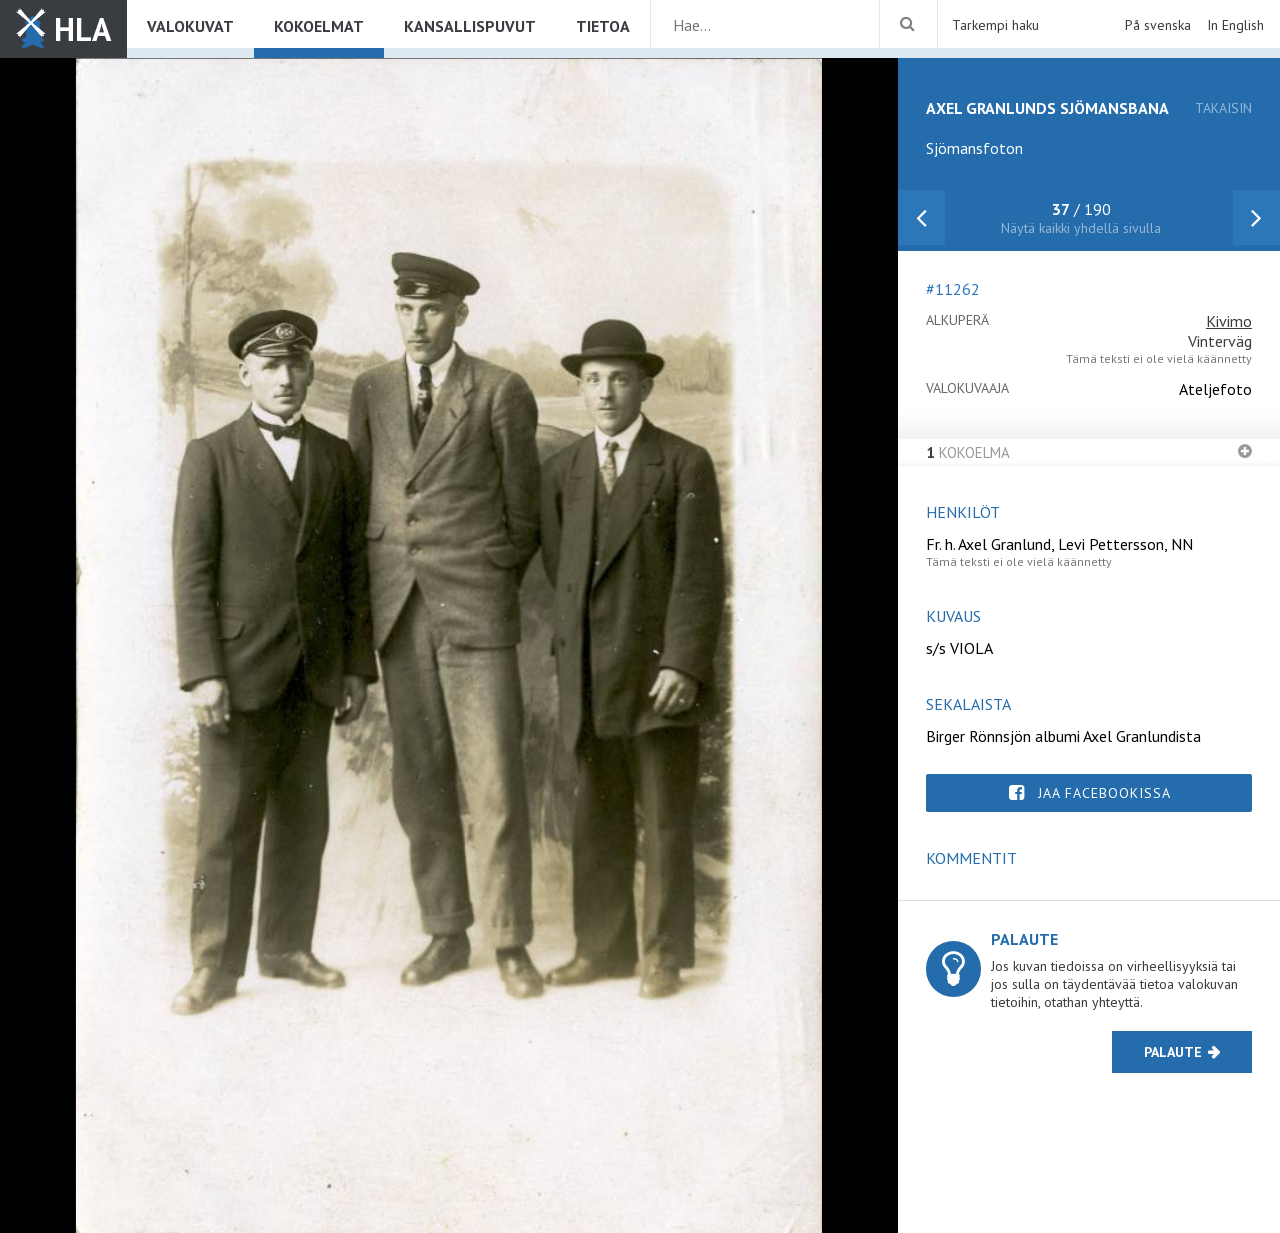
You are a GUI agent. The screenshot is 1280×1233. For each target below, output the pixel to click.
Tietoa (603, 26)
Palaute (1173, 1052)
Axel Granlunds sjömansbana (1047, 108)
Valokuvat (190, 26)
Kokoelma (968, 452)
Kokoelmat (319, 26)
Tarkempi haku (995, 25)
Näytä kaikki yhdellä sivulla (1081, 228)
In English (1235, 25)
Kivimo (1229, 321)
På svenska (1158, 25)
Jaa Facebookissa (1104, 793)
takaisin (1223, 108)
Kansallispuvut (470, 26)
